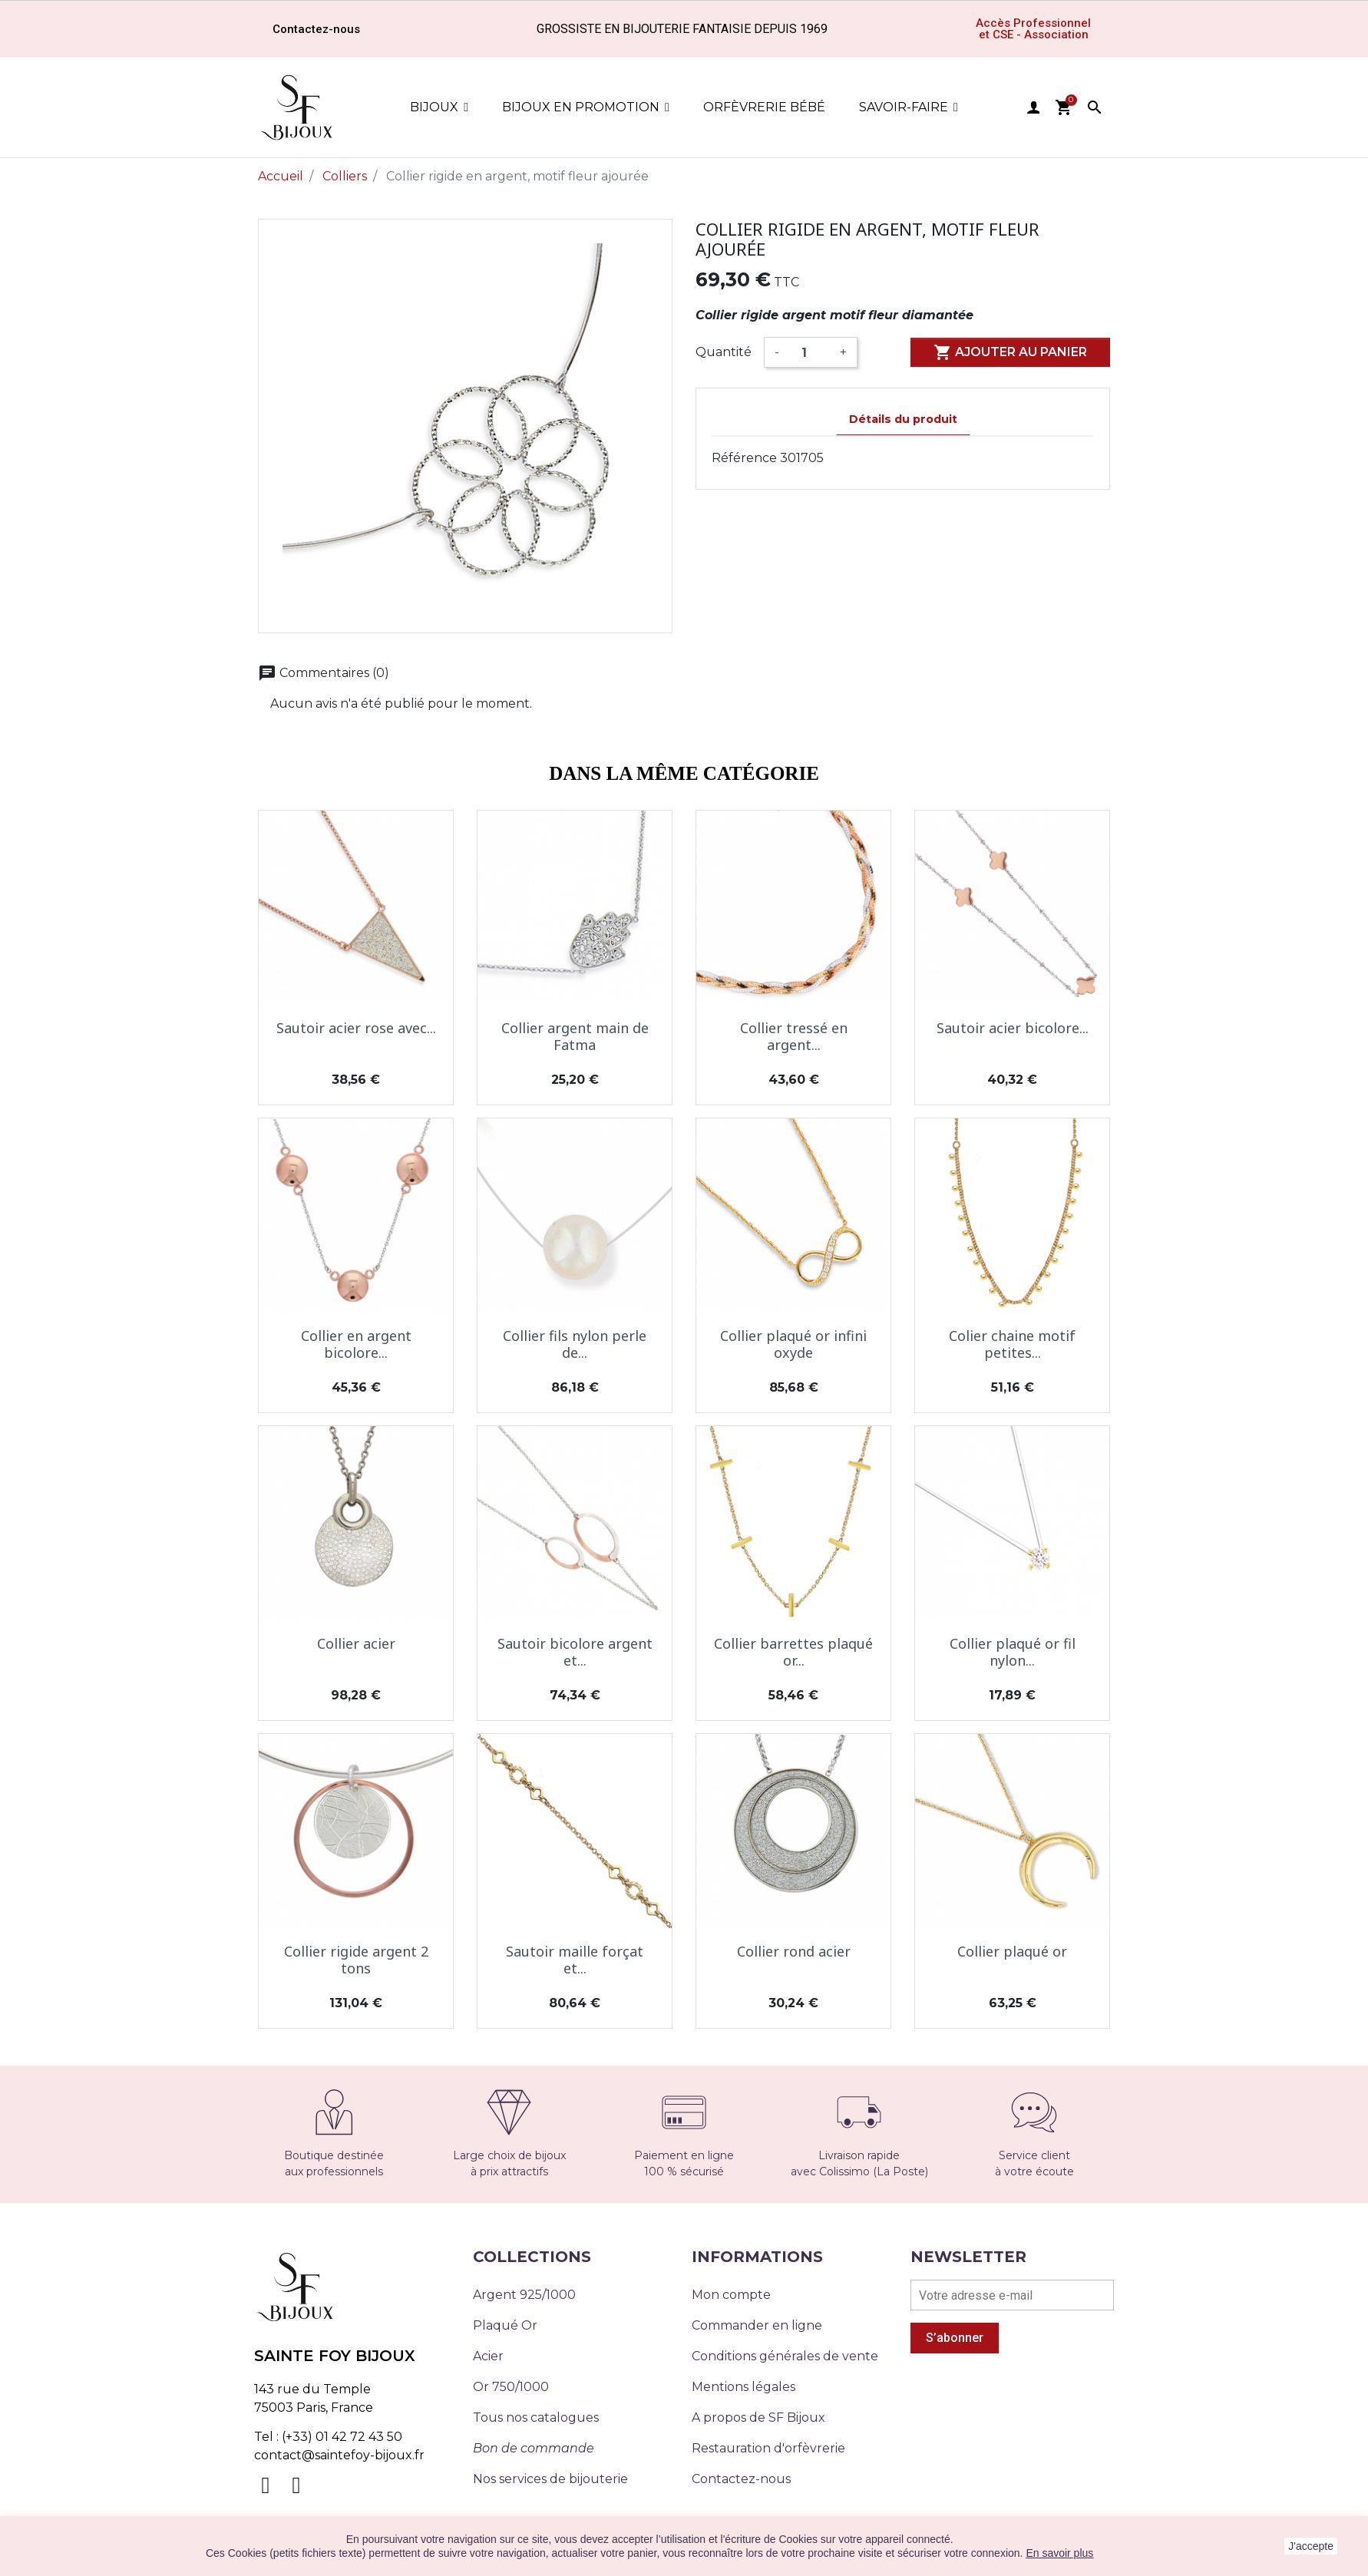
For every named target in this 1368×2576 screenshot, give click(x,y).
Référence (744, 458)
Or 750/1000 (511, 2386)
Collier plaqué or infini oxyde (793, 1344)
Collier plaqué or (1012, 1951)
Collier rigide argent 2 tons (356, 1959)
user (1033, 107)
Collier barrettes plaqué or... (793, 1651)
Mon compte (731, 2294)
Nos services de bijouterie (550, 2479)
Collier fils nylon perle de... (574, 1344)
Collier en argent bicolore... (356, 1344)
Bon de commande (533, 2448)
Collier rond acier (794, 1951)
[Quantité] (809, 352)
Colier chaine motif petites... (1012, 1344)
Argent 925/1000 (524, 2294)
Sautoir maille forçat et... (574, 1959)
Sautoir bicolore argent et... (575, 1651)
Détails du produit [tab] (903, 419)
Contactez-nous (741, 2479)
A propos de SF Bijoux (758, 2417)
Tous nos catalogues (536, 2417)
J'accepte (1310, 2546)
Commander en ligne (757, 2325)
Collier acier (356, 1643)
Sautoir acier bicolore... (1013, 1028)
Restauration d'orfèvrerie (768, 2448)
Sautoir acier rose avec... (356, 1028)
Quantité (724, 352)
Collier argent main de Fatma (575, 1036)
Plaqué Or (505, 2325)
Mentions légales (743, 2386)
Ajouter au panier (1010, 352)
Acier (488, 2356)
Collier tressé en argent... (794, 1036)
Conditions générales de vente (785, 2356)
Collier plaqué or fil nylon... (1013, 1651)
